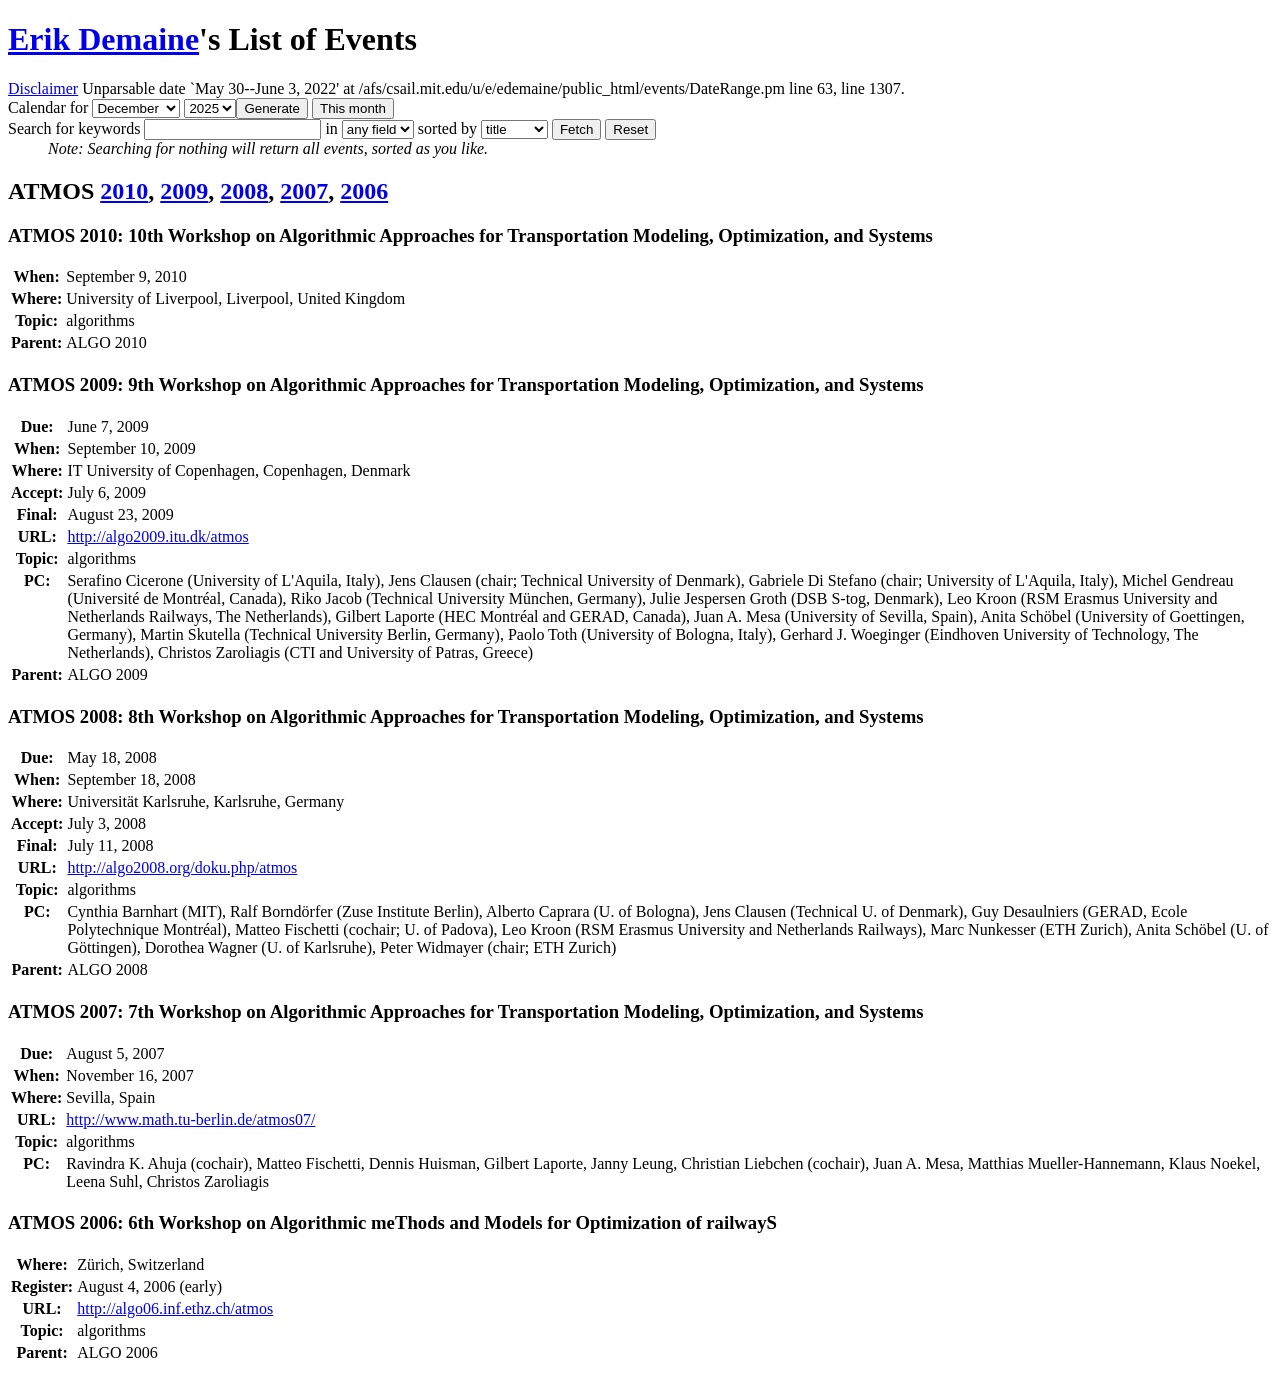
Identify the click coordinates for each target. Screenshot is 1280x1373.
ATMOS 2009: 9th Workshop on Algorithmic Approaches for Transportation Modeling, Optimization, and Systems (466, 384)
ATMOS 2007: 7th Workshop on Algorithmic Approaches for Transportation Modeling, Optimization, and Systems (466, 1011)
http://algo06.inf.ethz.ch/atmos (175, 1308)
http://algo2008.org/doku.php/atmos (182, 867)
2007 (304, 191)
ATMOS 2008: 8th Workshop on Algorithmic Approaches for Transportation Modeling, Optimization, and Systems (466, 716)
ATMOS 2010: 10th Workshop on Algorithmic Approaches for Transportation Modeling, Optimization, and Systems (470, 235)
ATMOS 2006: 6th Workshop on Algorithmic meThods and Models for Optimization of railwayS (392, 1222)
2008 (244, 191)
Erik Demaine (103, 39)
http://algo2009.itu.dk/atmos (157, 536)
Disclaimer (43, 88)
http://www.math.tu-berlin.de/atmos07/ (190, 1119)
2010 (124, 191)
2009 (184, 191)
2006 (364, 191)
